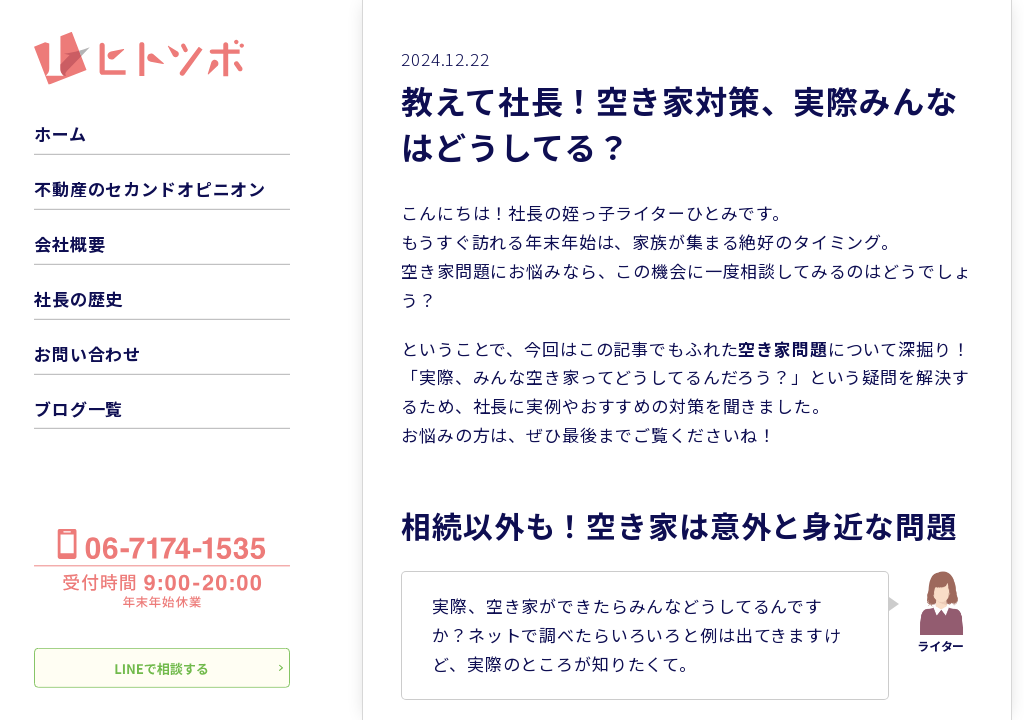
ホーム (60, 133)
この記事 (613, 348)
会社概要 (69, 243)
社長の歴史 (78, 298)
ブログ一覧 (78, 407)
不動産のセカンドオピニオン (150, 188)
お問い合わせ (87, 353)
